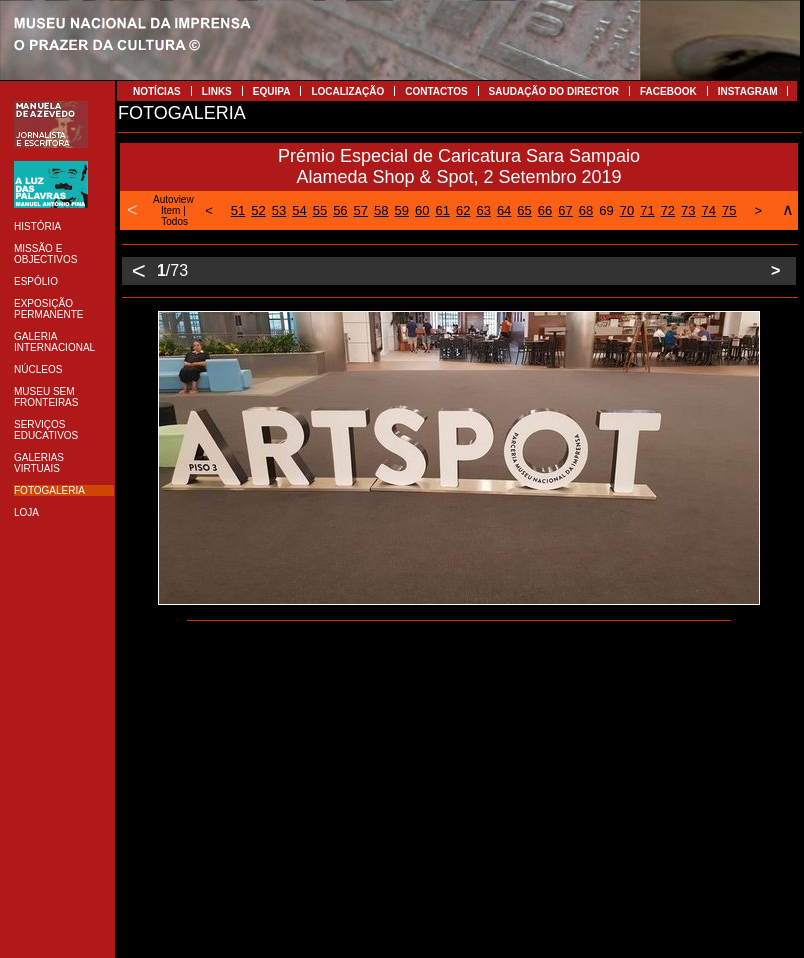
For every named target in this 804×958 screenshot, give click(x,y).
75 (729, 210)
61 (442, 210)
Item (170, 210)
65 (524, 210)
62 (463, 210)
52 (258, 210)
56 (340, 210)
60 (422, 210)
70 (627, 210)
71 (647, 210)
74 (709, 210)
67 (565, 210)
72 (668, 210)
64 (504, 210)
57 (361, 210)
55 (320, 210)
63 (483, 210)
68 (586, 210)
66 (545, 210)
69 (606, 210)
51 (238, 210)
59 (402, 210)
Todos (174, 221)
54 (299, 210)
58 (381, 210)
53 (279, 210)
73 (688, 210)
